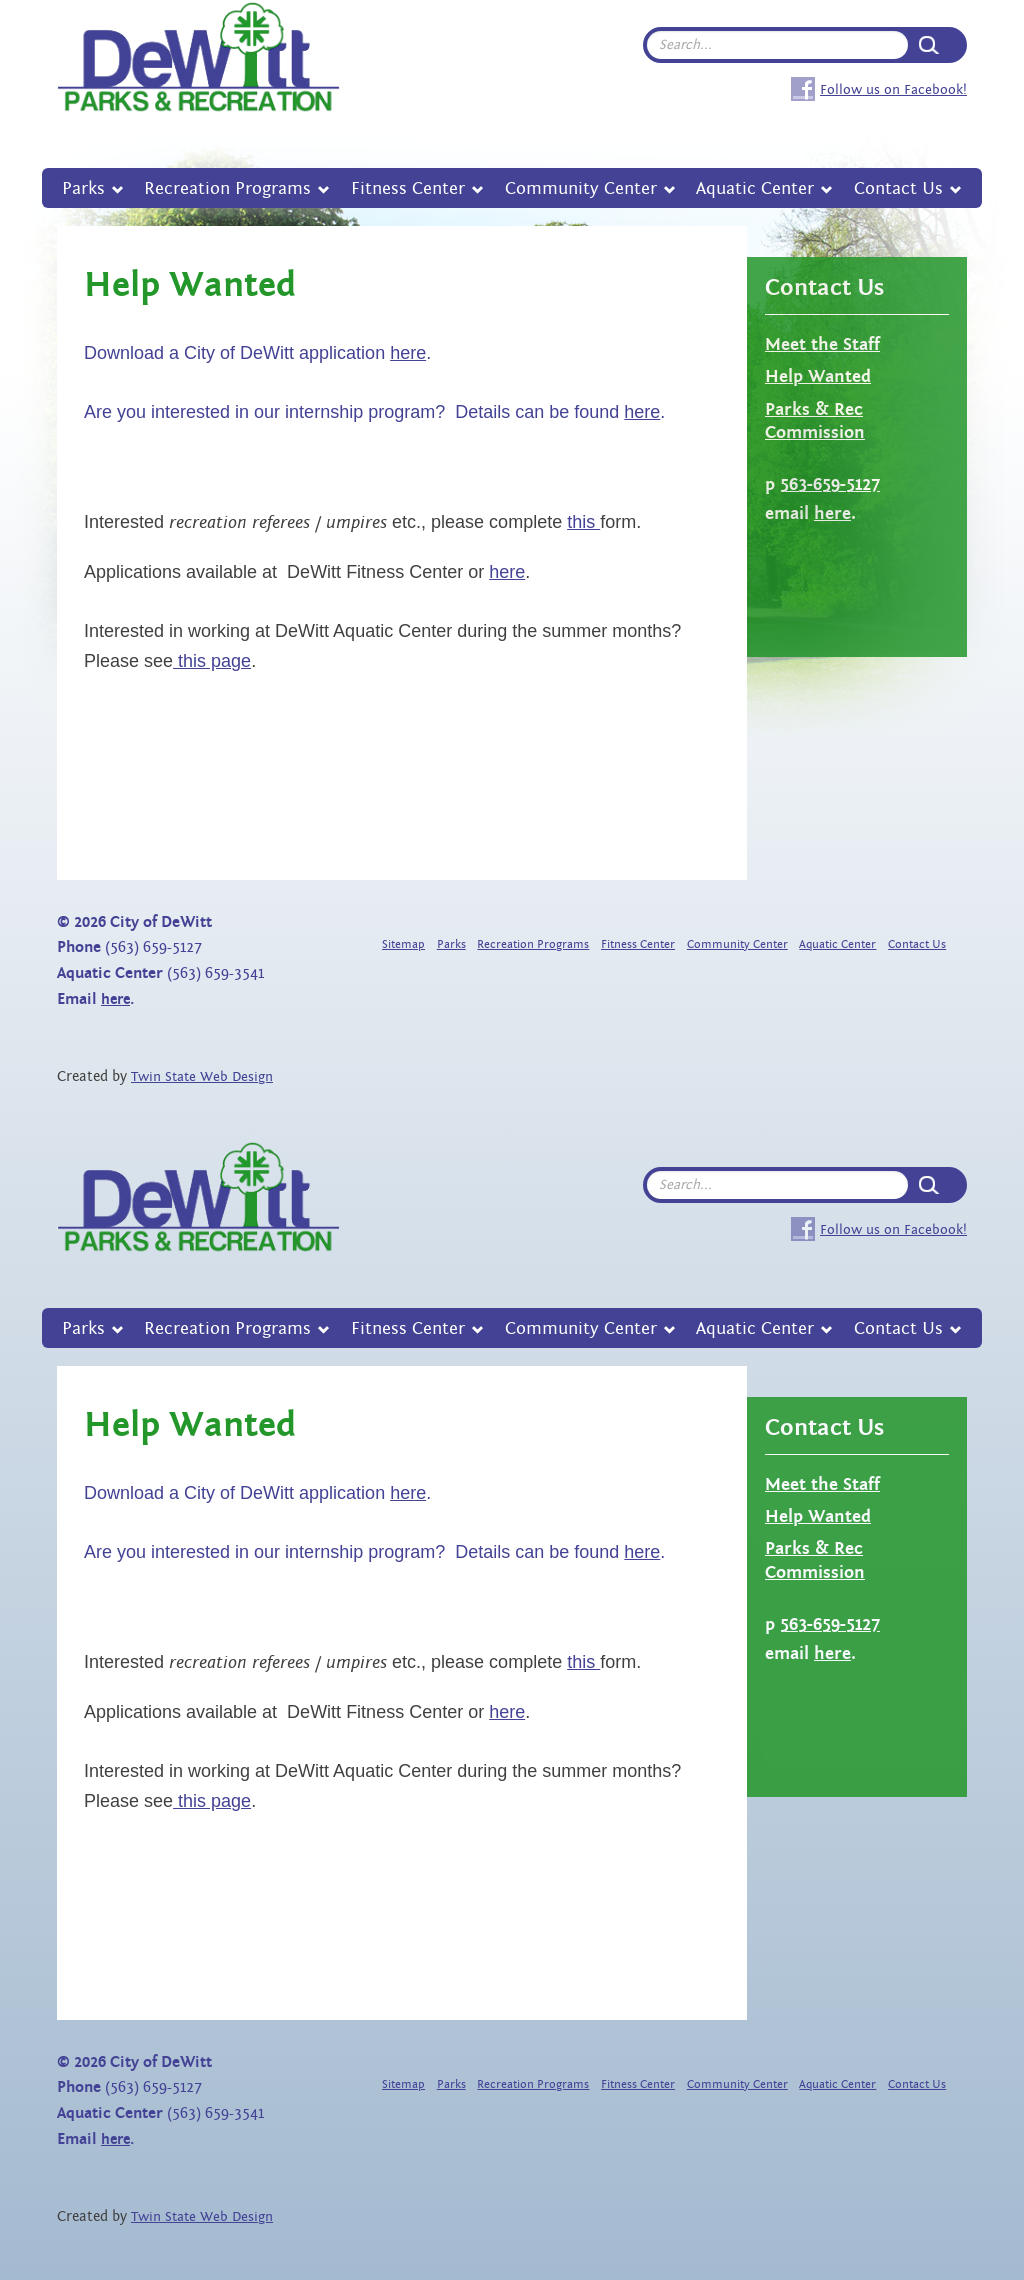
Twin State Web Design (202, 1077)
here (408, 353)
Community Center (581, 188)
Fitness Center (408, 188)
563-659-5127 (830, 484)
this (583, 522)
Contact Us (898, 188)
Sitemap (403, 944)
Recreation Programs (227, 188)
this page (212, 661)
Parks (83, 188)
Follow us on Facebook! (893, 89)
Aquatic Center (755, 188)
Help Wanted (818, 376)
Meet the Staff (822, 344)
